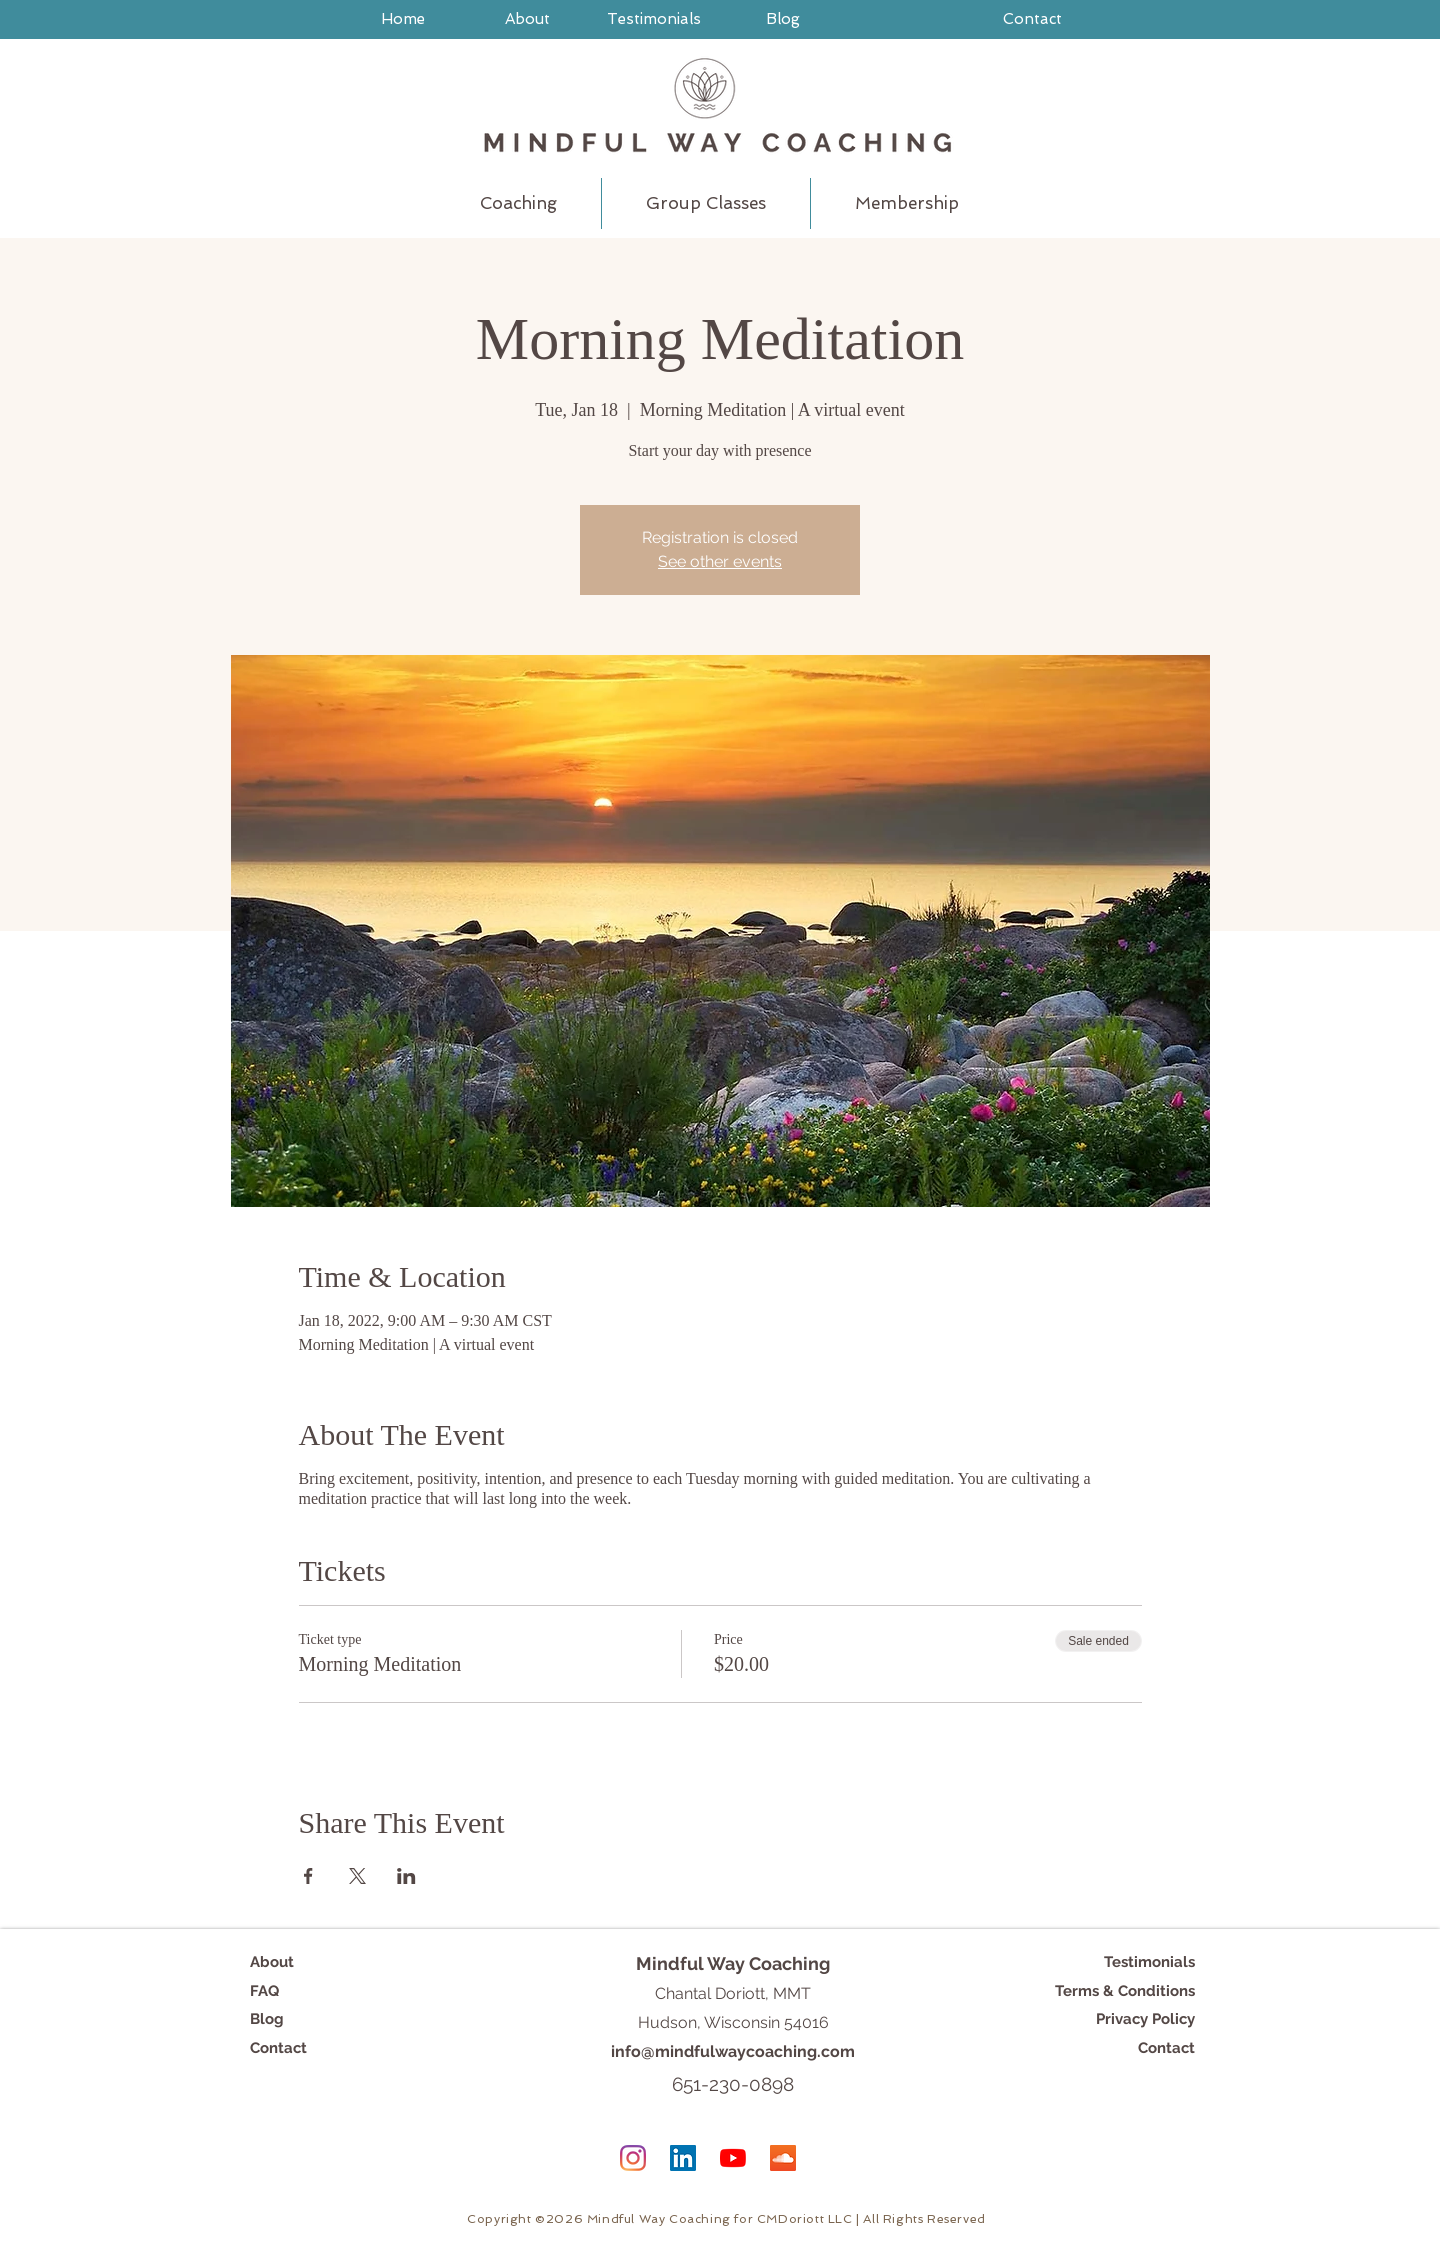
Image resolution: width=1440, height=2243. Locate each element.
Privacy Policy (1145, 2019)
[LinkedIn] (683, 2158)
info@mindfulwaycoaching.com (733, 2051)
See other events (720, 561)
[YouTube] (733, 2158)
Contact (278, 2048)
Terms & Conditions (1125, 1991)
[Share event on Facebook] (308, 1876)
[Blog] (783, 19)
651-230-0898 (733, 2084)
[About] (527, 19)
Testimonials (1149, 1962)
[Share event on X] (357, 1876)
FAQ (264, 1991)
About (272, 1962)
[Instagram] (633, 2158)
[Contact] (1032, 19)
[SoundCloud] (783, 2158)
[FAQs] (1052, 75)
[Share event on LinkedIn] (406, 1876)
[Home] (403, 19)
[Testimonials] (654, 19)
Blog (267, 2019)
